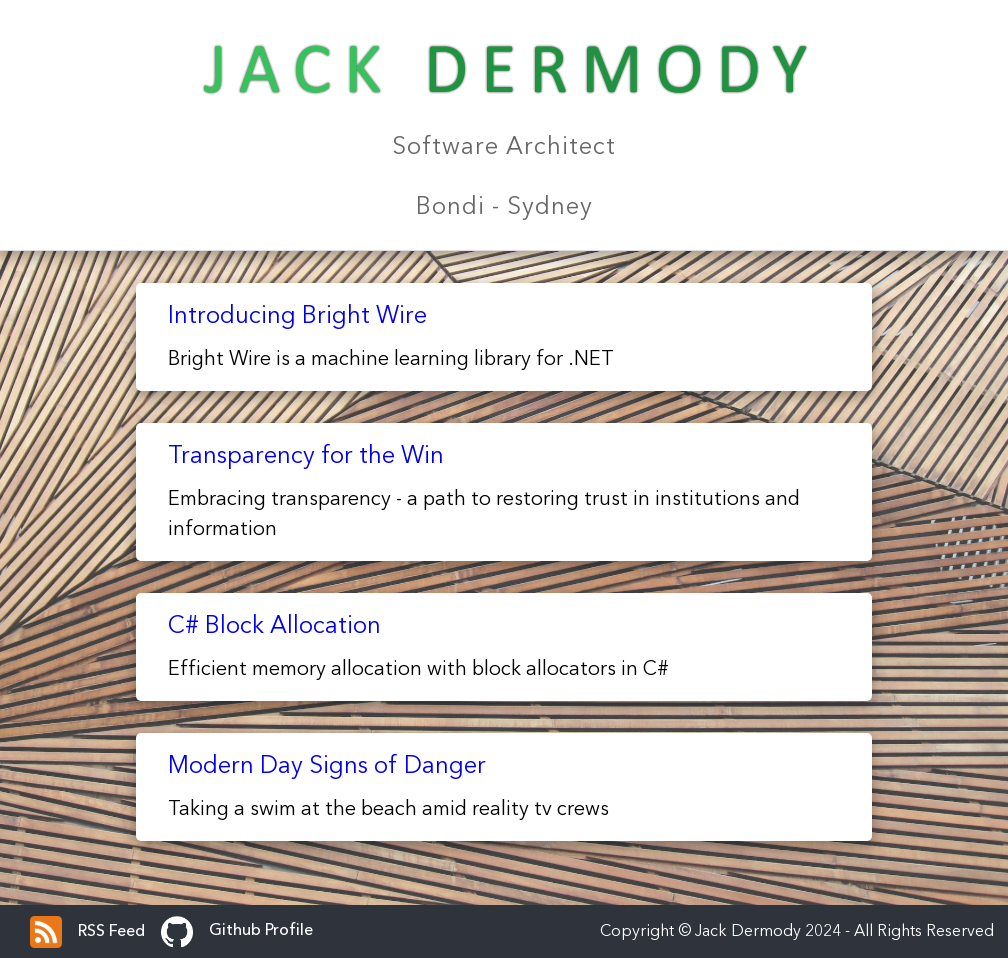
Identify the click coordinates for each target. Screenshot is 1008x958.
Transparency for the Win (306, 457)
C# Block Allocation (274, 627)
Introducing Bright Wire (297, 317)
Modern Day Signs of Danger (327, 767)
